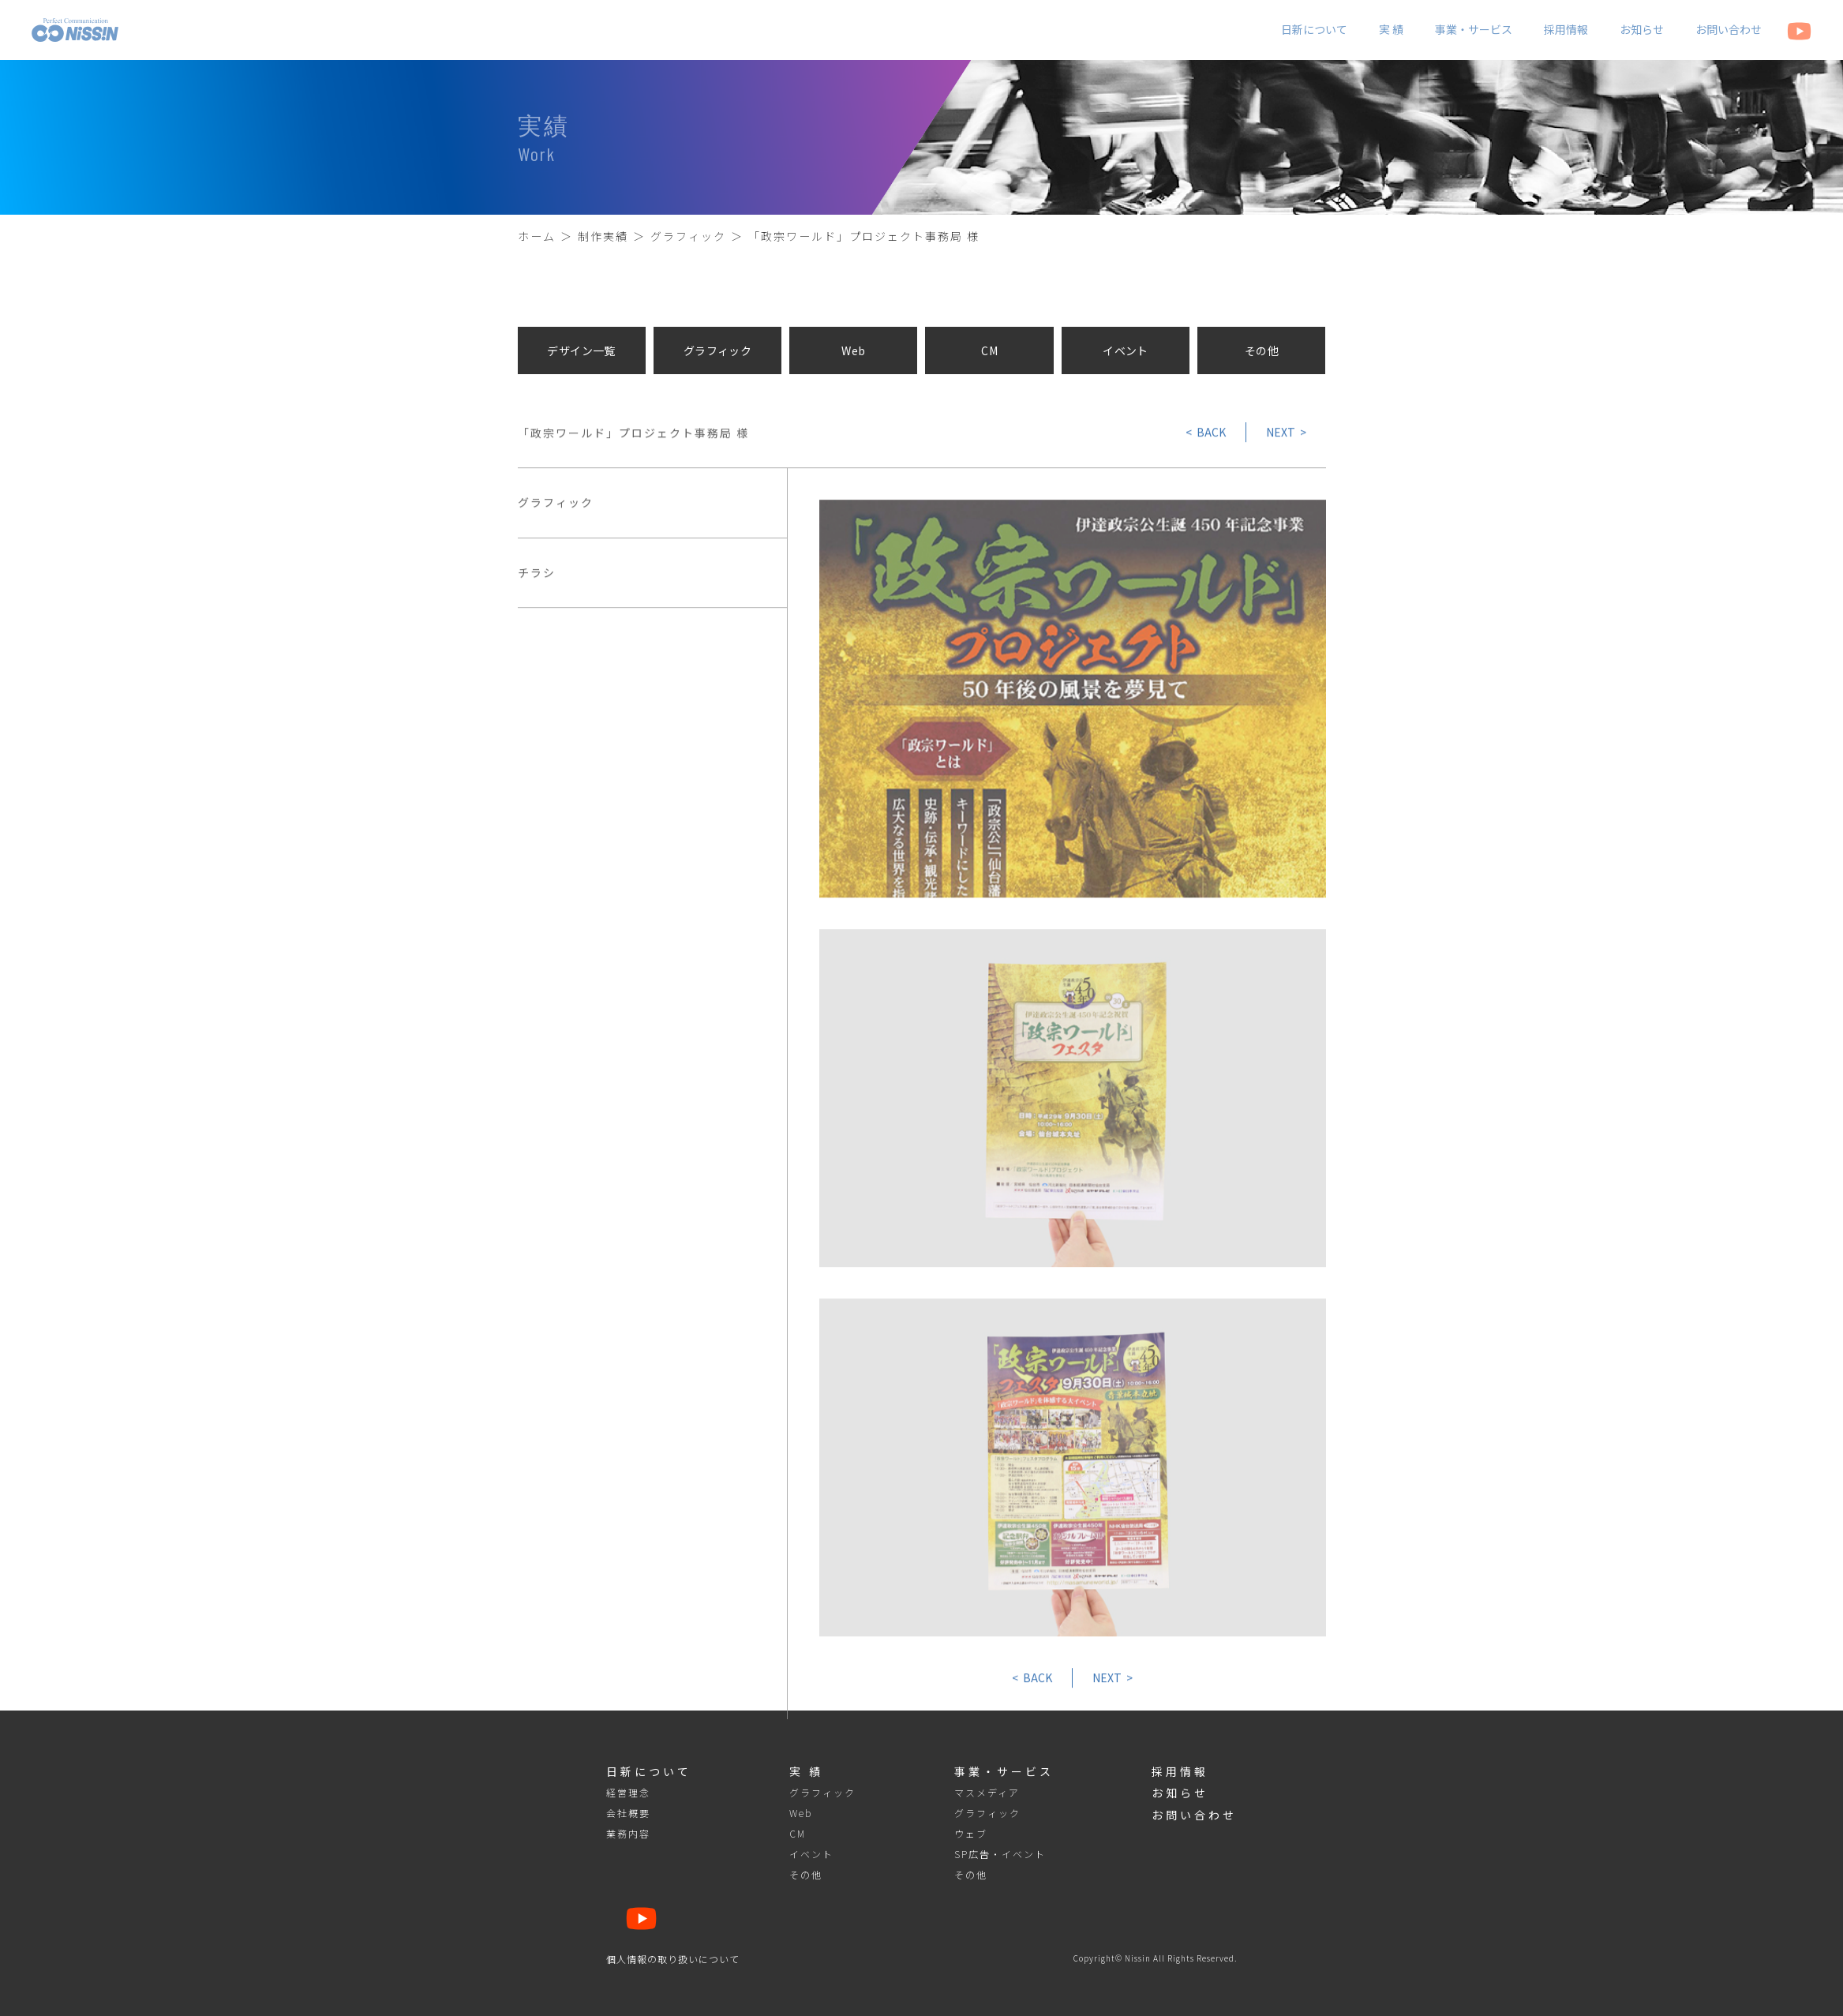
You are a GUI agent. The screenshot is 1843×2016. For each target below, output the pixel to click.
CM (989, 350)
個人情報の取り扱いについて (673, 1958)
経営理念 (628, 1793)
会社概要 (628, 1813)
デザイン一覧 (581, 350)
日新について (1314, 29)
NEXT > (1286, 436)
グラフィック (718, 350)
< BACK (1206, 436)
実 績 (1391, 29)
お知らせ (1642, 29)
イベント (1125, 350)
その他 (1262, 350)
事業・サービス (1473, 29)
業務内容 (628, 1834)
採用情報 (1566, 29)
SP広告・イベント (1000, 1854)
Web (853, 350)
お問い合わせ (1728, 29)
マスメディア (987, 1793)
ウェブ (970, 1834)
